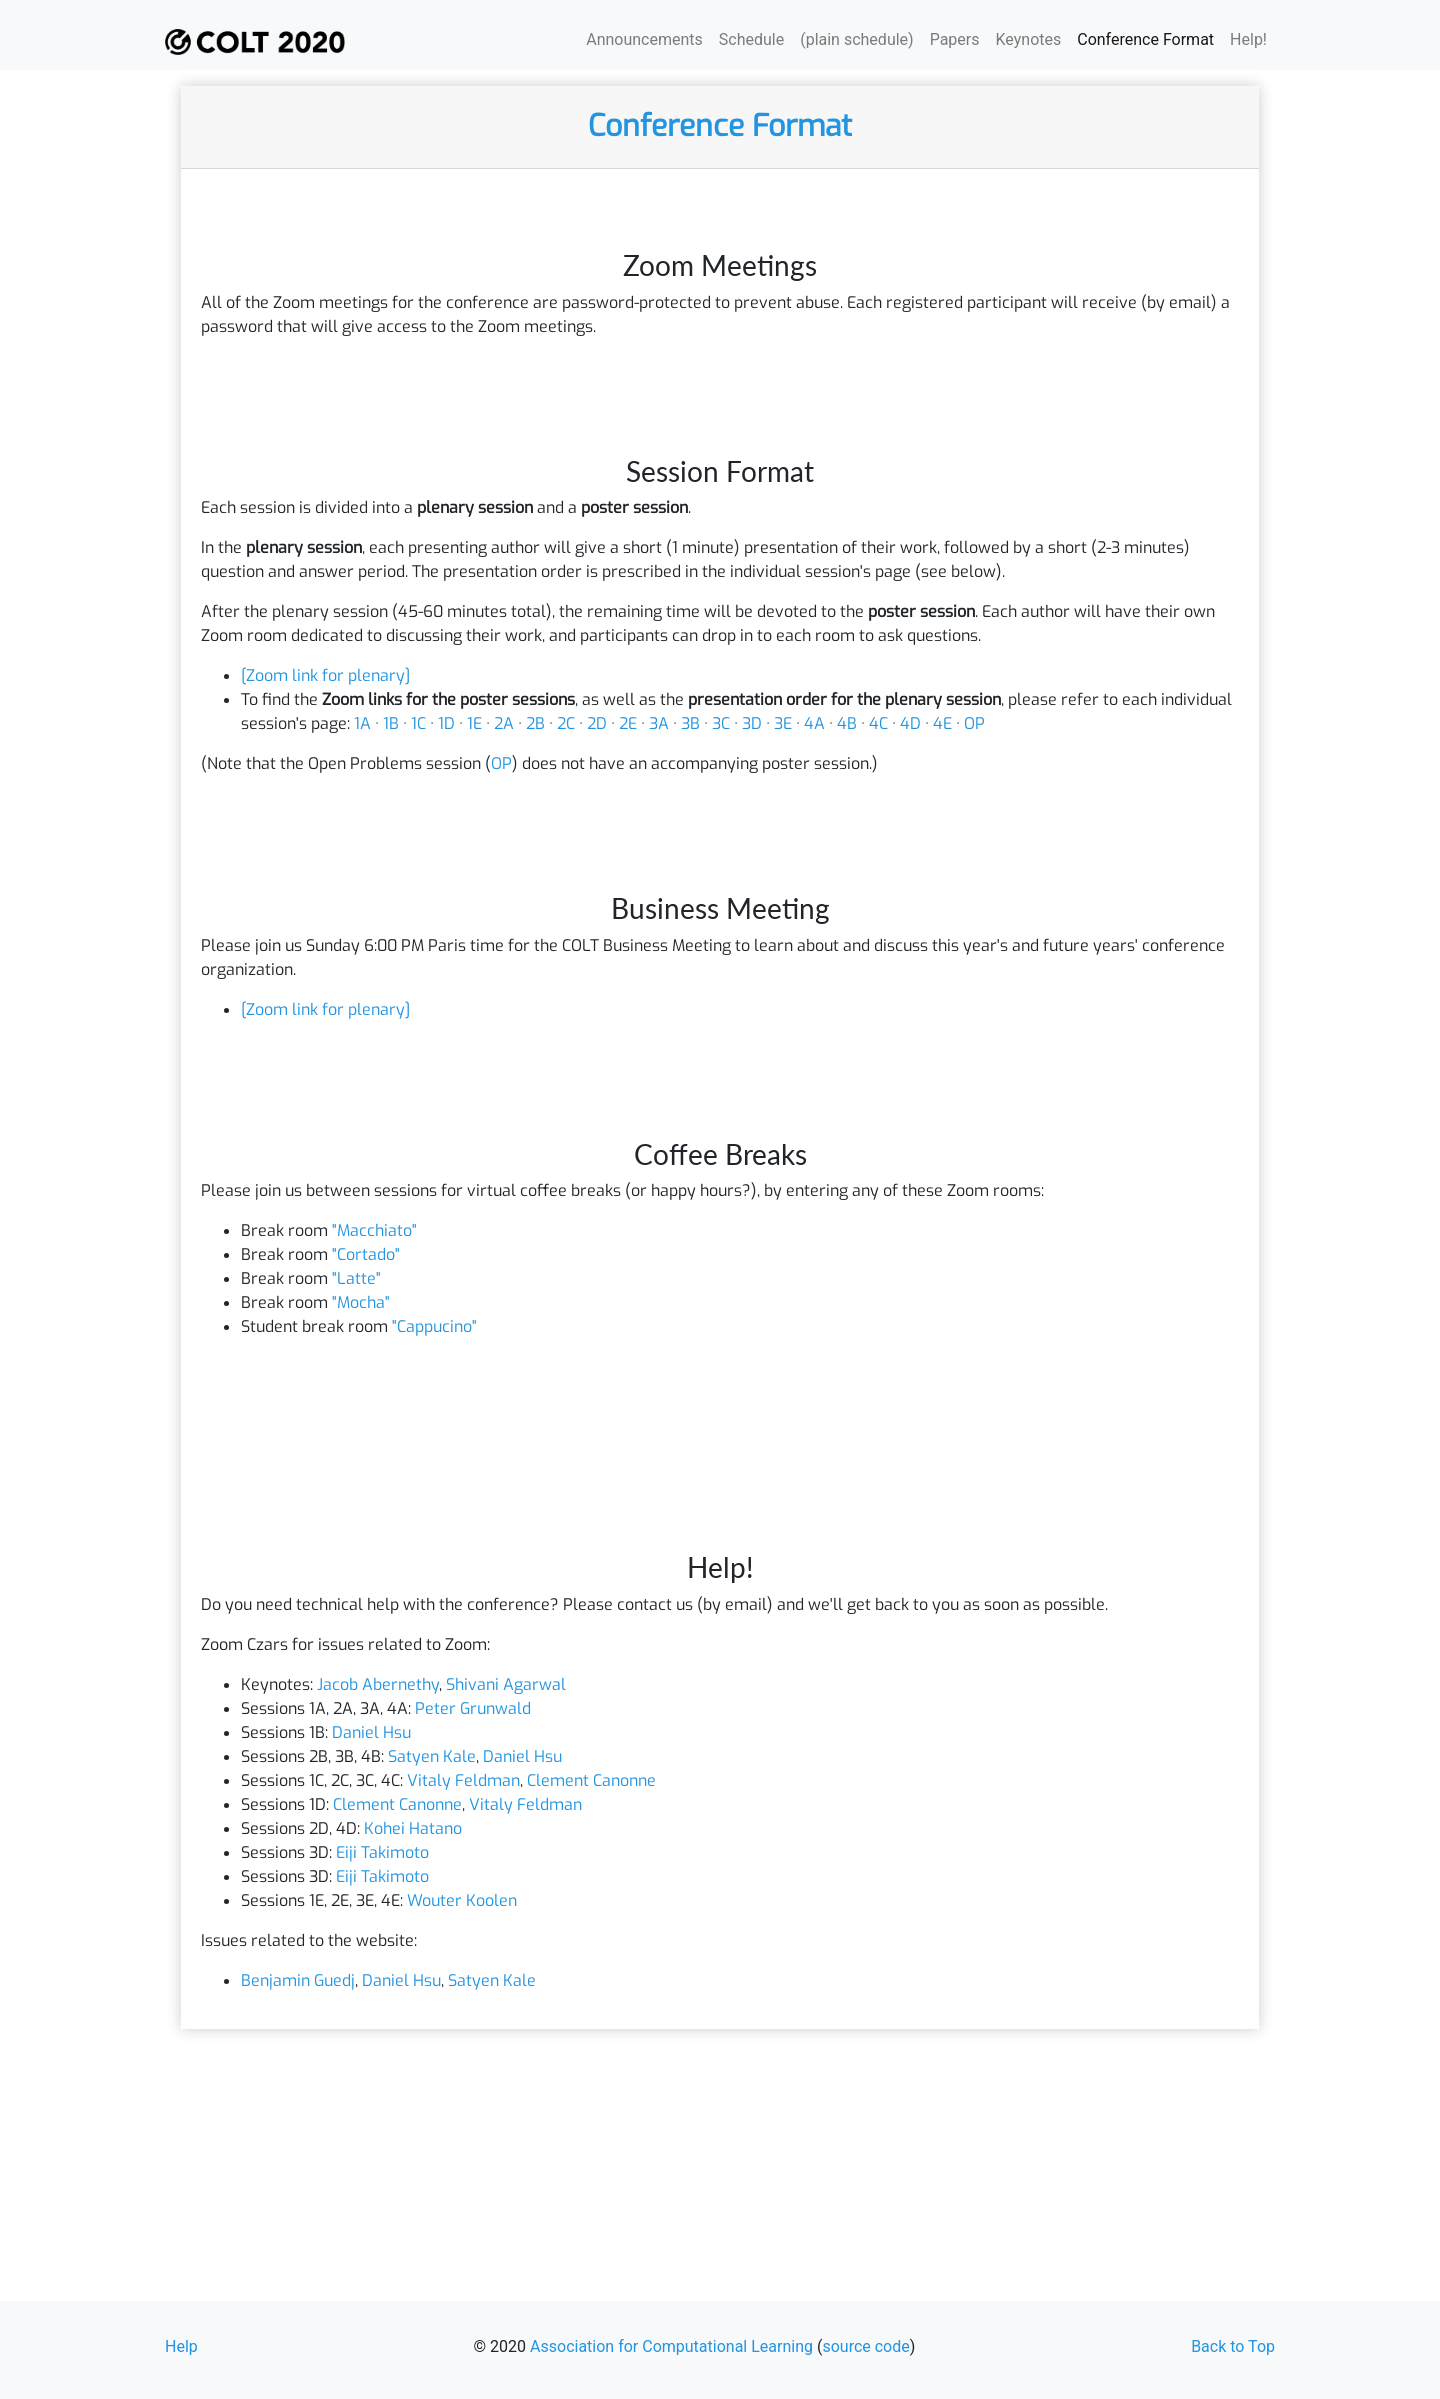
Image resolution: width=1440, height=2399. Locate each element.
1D (446, 723)
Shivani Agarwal (506, 1684)
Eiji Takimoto (382, 1852)
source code (865, 2346)
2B (535, 723)
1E (474, 723)
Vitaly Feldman (463, 1780)
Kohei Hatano (413, 1828)
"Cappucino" (434, 1326)
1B (391, 723)
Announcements (644, 39)
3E (783, 723)
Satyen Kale (432, 1756)
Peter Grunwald (473, 1708)
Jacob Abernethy (378, 1684)
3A (659, 723)
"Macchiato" (374, 1230)
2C (566, 723)
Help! (1248, 39)
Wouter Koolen (462, 1900)
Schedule (751, 39)
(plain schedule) (856, 39)
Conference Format (1145, 39)
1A (362, 723)
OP (974, 723)
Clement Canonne (591, 1780)
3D (752, 723)
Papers (955, 39)
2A (504, 723)
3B (690, 723)
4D (910, 723)
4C (878, 723)
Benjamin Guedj (298, 1980)
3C (721, 723)
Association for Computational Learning (671, 2346)
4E (942, 723)
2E (628, 723)
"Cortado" (366, 1254)
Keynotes (1029, 39)
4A (814, 723)
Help (181, 2346)
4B (847, 723)
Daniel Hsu (371, 1732)
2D (597, 723)
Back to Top (1233, 2346)
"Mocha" (361, 1302)
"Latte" (356, 1278)
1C (418, 723)
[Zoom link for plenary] (325, 675)
